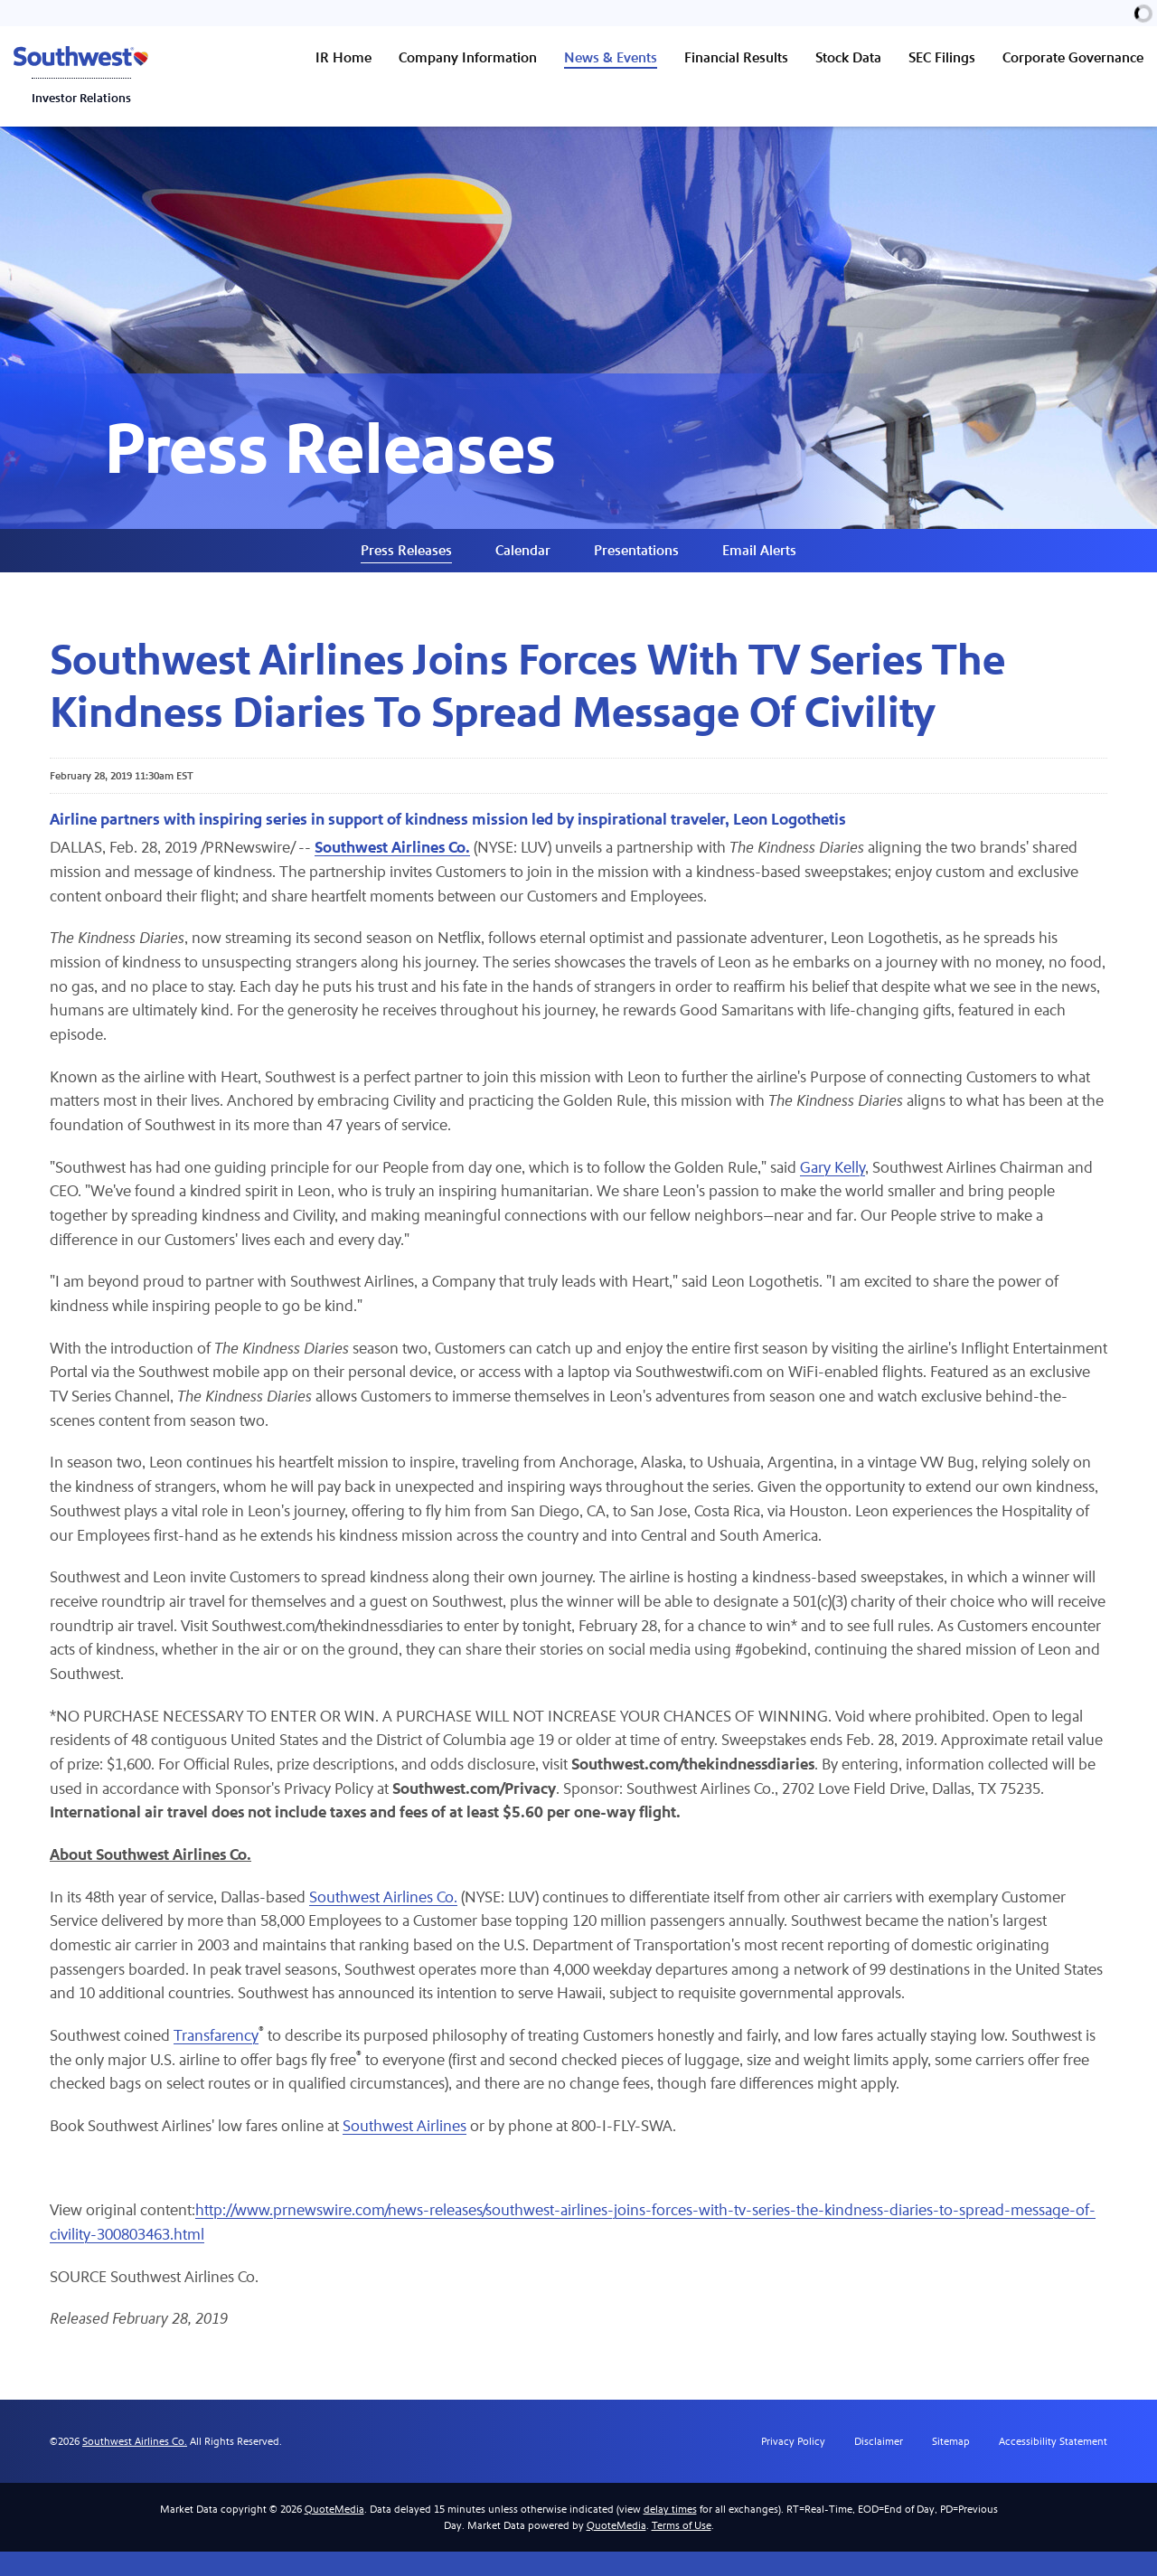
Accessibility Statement (1053, 2465)
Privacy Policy (793, 2465)
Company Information (468, 57)
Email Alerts (759, 560)
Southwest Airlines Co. (387, 1918)
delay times (670, 2533)
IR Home (343, 57)
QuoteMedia (334, 2533)
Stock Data (848, 57)
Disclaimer (878, 2465)
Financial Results (736, 57)
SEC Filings (941, 57)
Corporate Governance (1072, 57)
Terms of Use (681, 2549)
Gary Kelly (837, 1181)
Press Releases (406, 560)
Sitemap (951, 2465)
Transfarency (217, 2058)
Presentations (636, 560)
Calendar (522, 560)
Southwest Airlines (406, 2149)
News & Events (610, 57)
